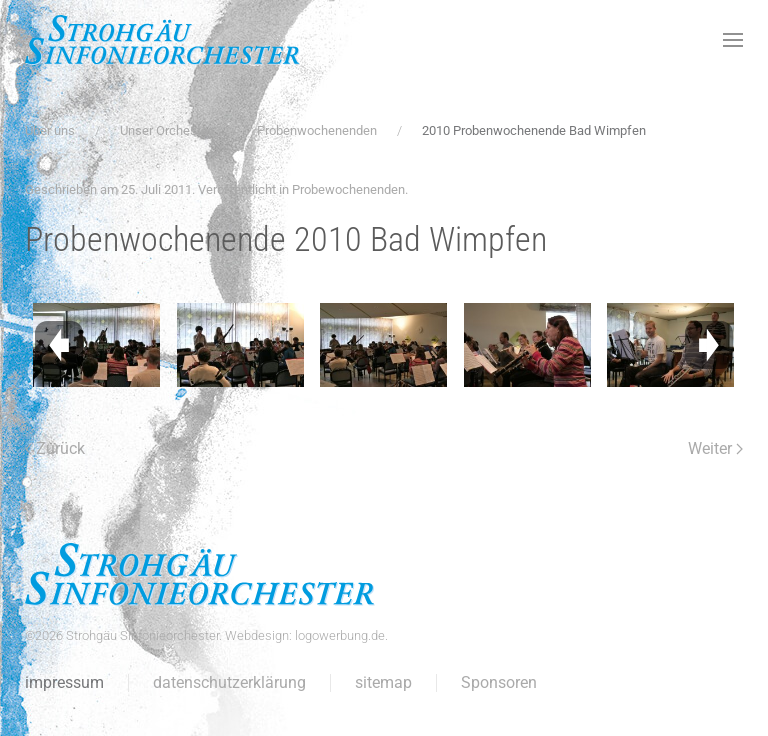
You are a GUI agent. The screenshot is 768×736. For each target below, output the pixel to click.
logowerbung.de (340, 635)
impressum (64, 682)
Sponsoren (499, 682)
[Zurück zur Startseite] (162, 40)
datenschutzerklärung (229, 682)
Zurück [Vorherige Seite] (55, 448)
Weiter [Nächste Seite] (715, 448)
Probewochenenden (348, 189)
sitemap (383, 682)
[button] (733, 40)
